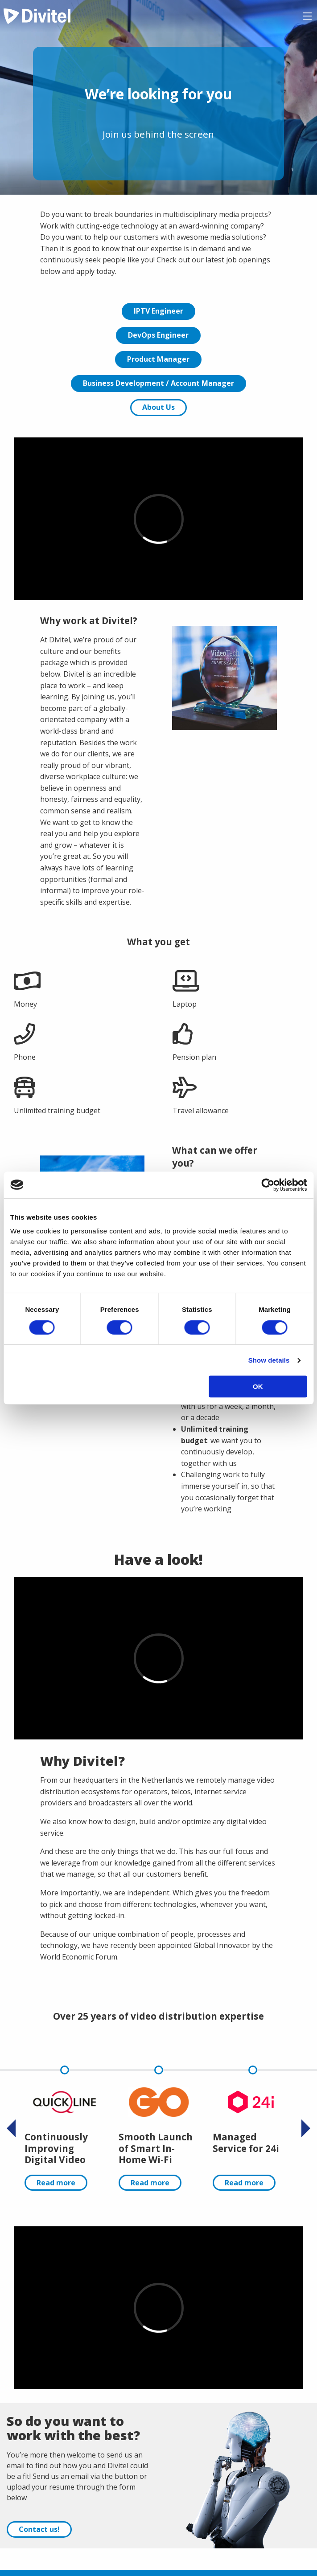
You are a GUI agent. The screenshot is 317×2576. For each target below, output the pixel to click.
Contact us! (39, 2529)
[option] (64, 2128)
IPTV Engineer (158, 311)
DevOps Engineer (158, 335)
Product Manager (158, 359)
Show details (269, 1360)
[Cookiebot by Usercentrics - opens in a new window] (268, 1185)
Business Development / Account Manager (158, 383)
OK (258, 1386)
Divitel (37, 16)
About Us (158, 407)
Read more (56, 2183)
